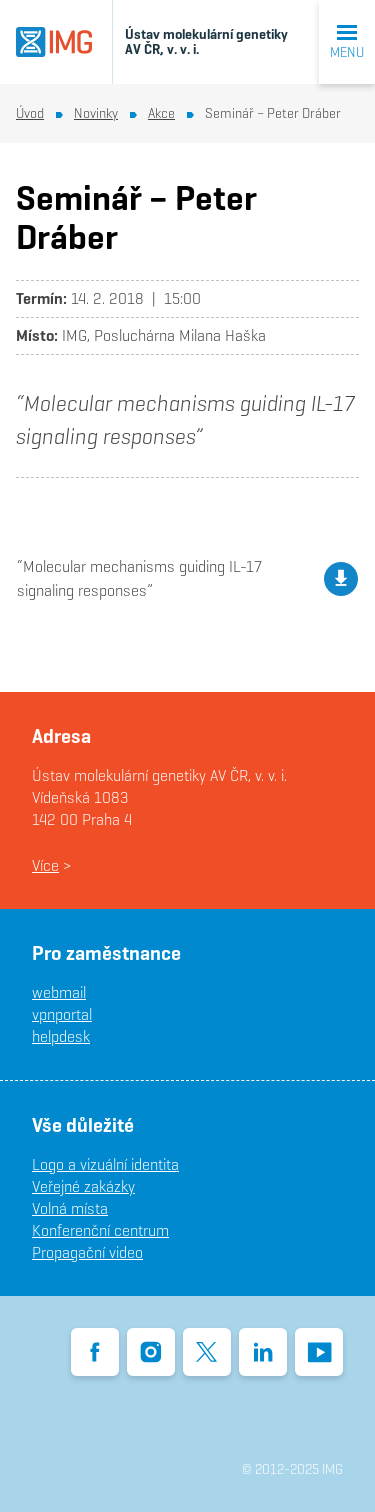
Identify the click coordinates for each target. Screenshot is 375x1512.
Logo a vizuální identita (105, 1164)
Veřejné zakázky (83, 1186)
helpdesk (61, 1036)
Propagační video (87, 1252)
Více (45, 865)
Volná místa (70, 1208)
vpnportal (62, 1014)
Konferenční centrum (100, 1230)
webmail (59, 992)
